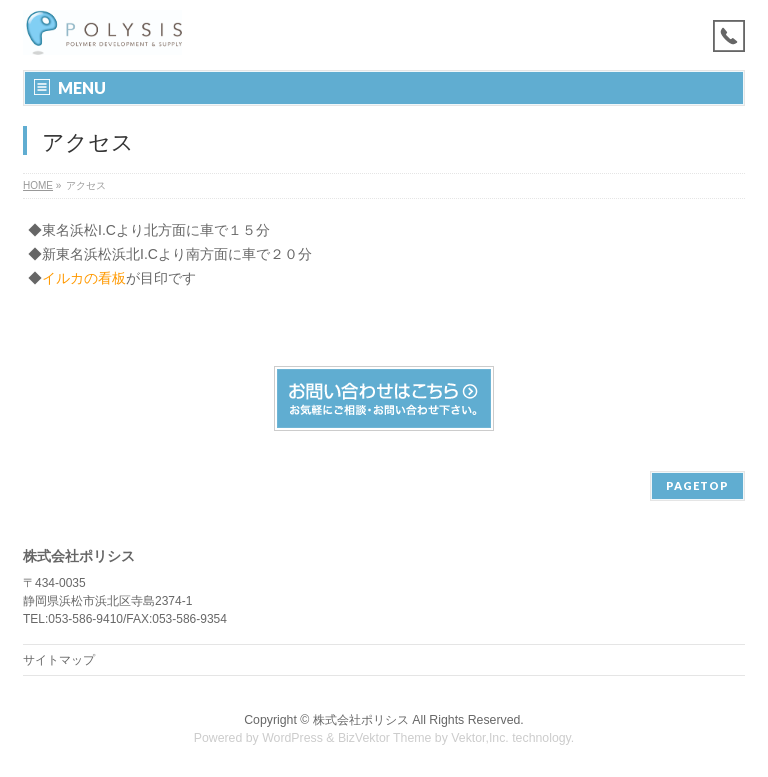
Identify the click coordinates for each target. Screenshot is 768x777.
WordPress (292, 738)
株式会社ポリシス (361, 720)
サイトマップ (59, 660)
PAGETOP (697, 485)
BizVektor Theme (385, 738)
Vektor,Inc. (480, 738)
